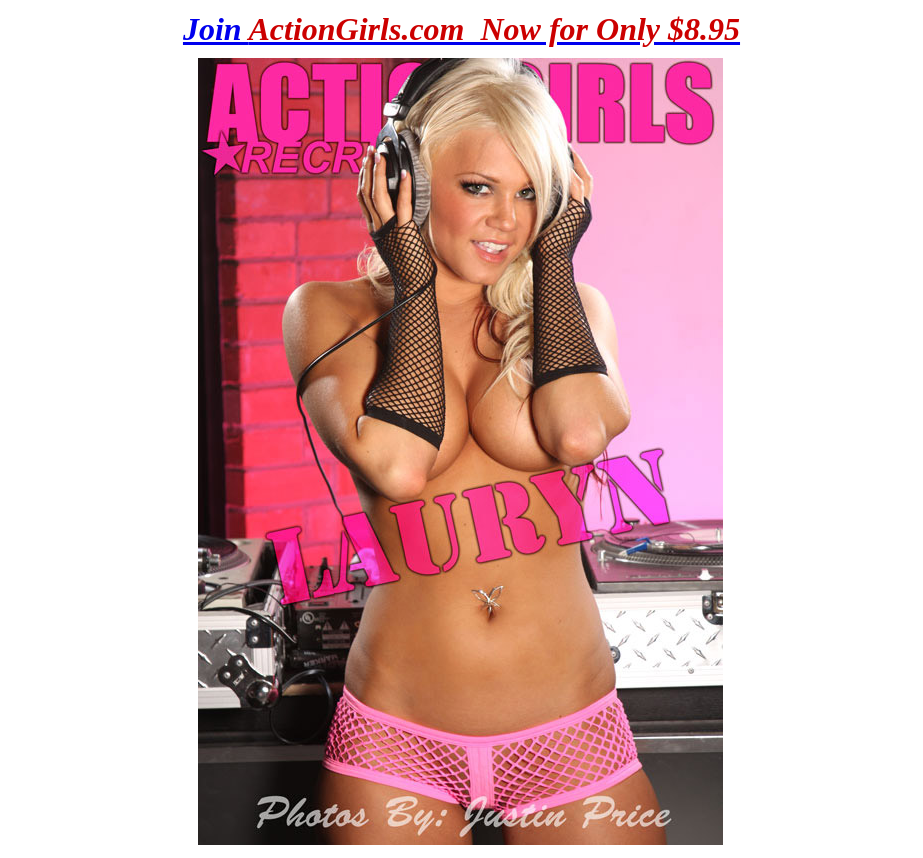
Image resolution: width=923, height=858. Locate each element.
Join (461, 29)
